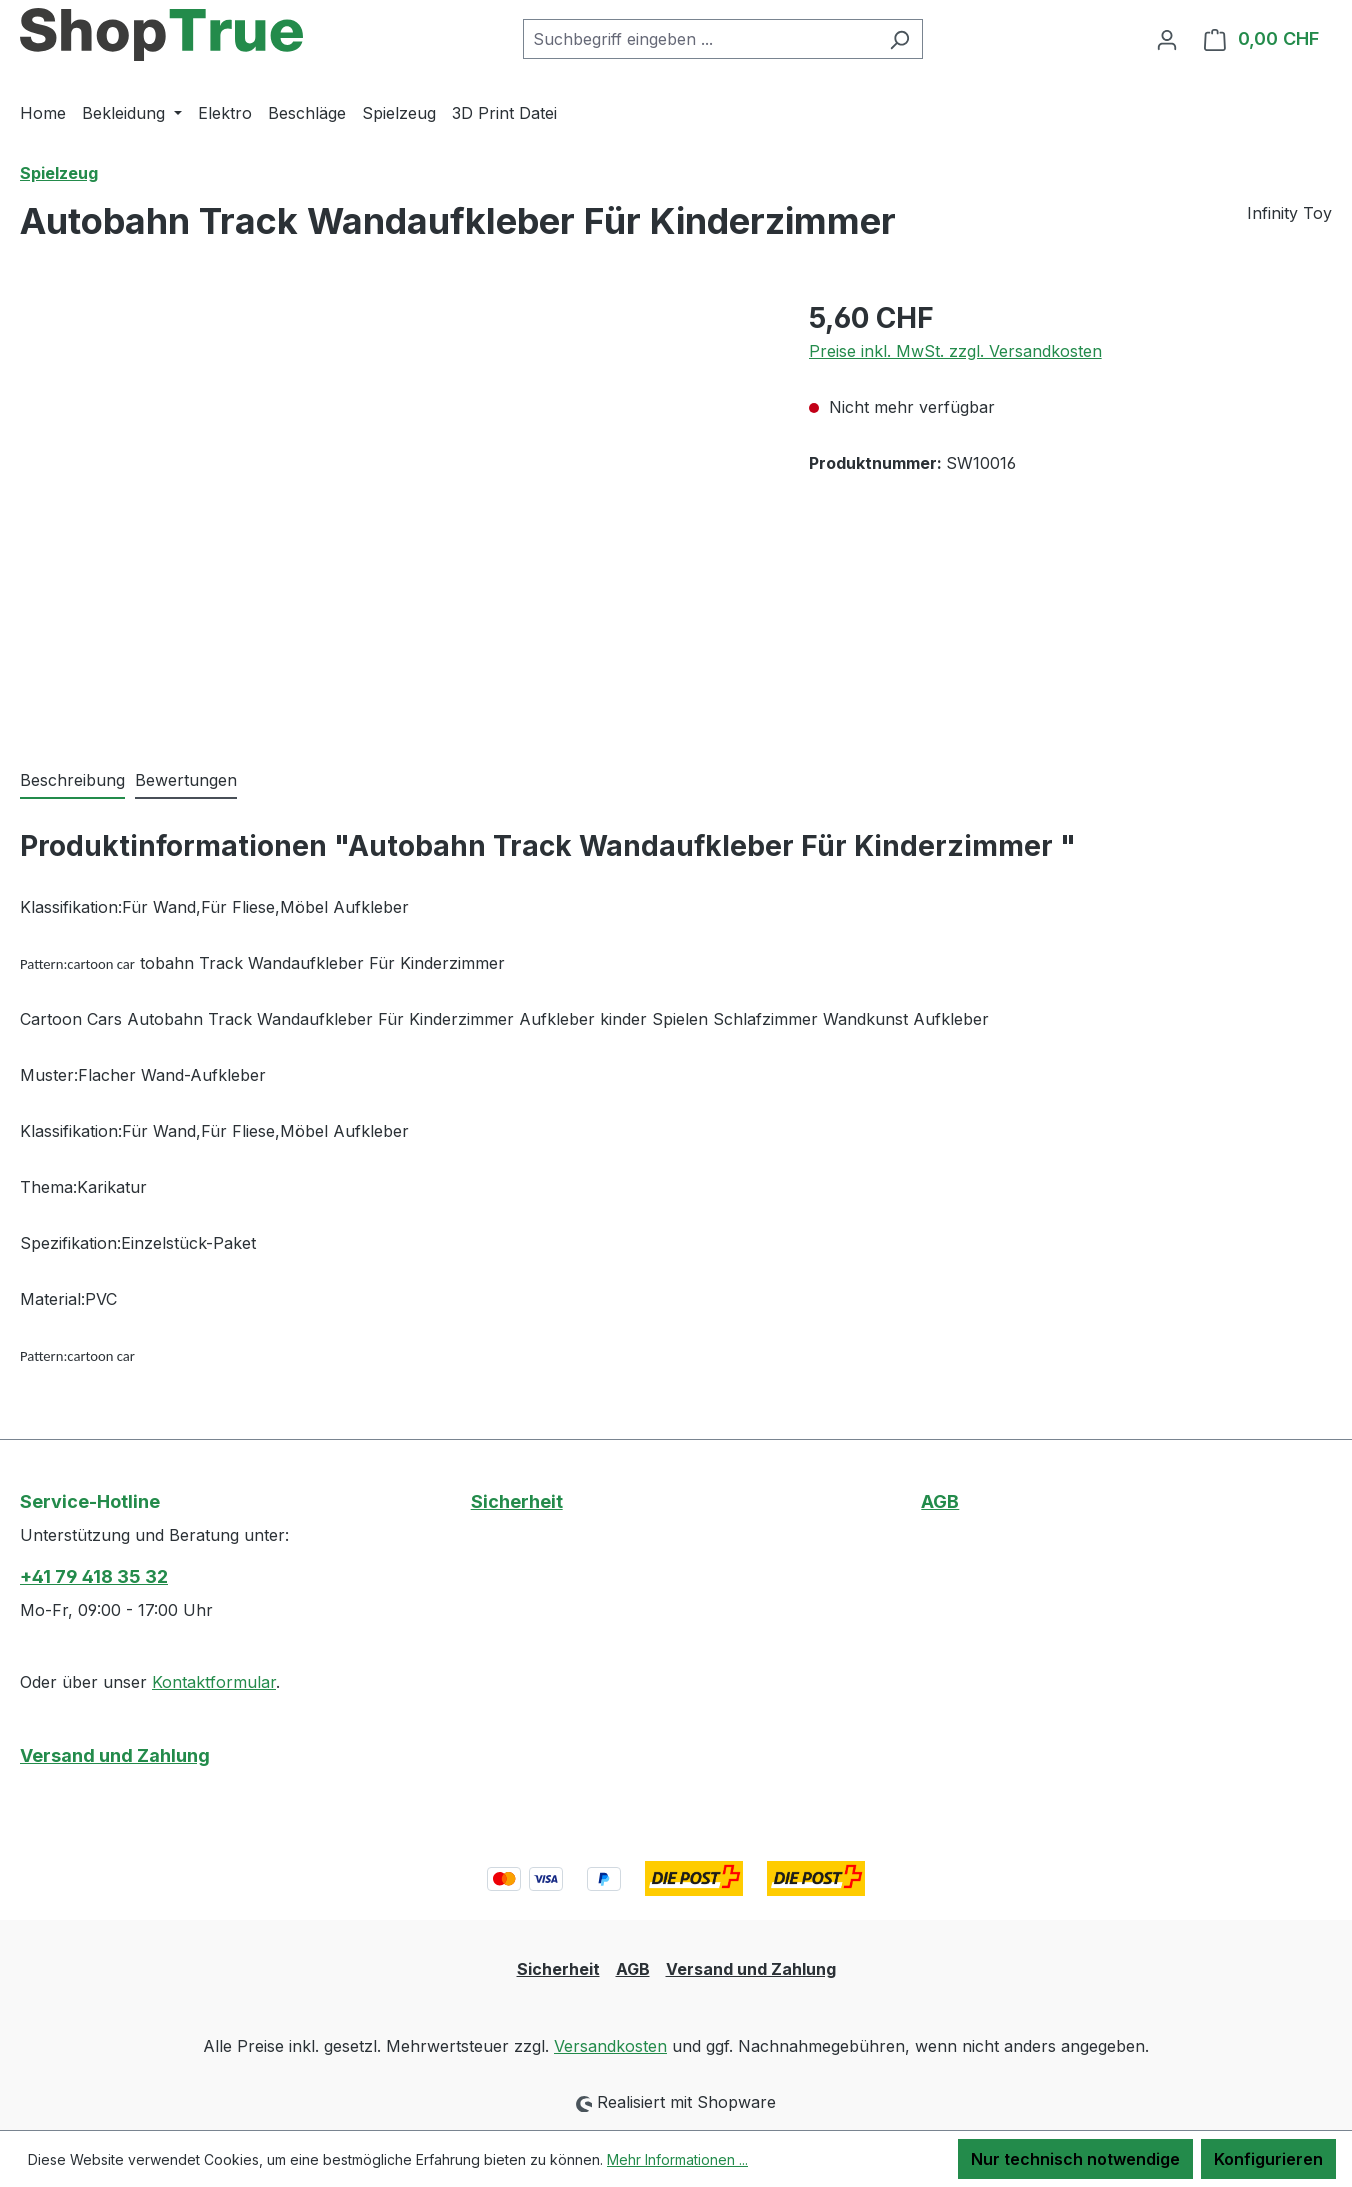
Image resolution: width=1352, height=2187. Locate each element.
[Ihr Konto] (1167, 39)
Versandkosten (610, 2046)
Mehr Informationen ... (677, 2159)
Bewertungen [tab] (186, 780)
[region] (394, 512)
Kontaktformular (214, 1682)
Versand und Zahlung (115, 1755)
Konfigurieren (1268, 2159)
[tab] (72, 781)
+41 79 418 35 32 (94, 1576)
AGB (940, 1501)
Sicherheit (517, 1501)
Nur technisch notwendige (1075, 2159)
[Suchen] (899, 39)
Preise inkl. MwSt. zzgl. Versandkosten (955, 351)
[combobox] (700, 39)
